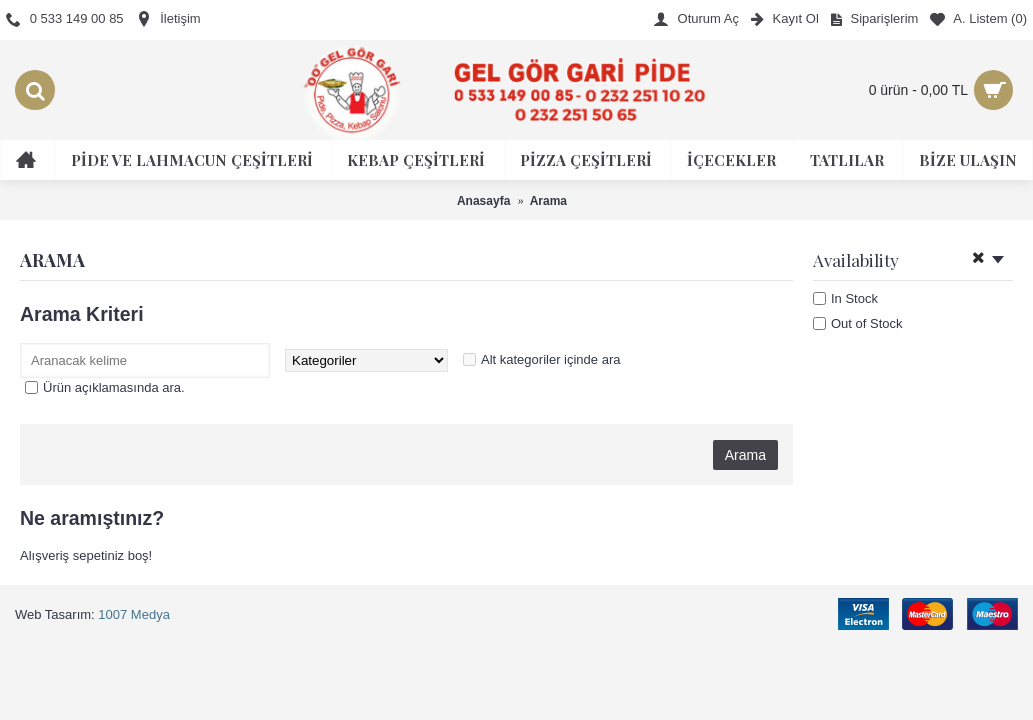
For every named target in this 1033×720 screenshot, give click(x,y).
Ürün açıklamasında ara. (114, 387)
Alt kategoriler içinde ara (550, 359)
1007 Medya (134, 614)
